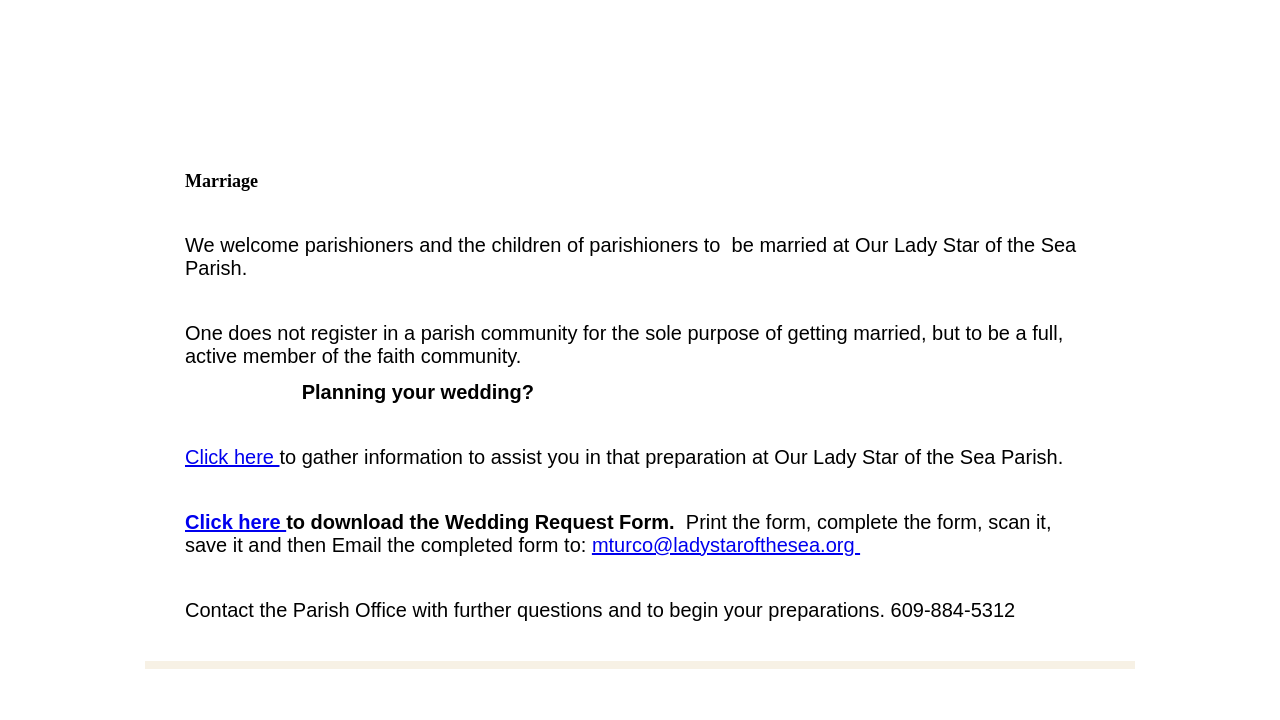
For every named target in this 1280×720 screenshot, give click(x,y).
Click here (232, 457)
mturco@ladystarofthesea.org (726, 545)
